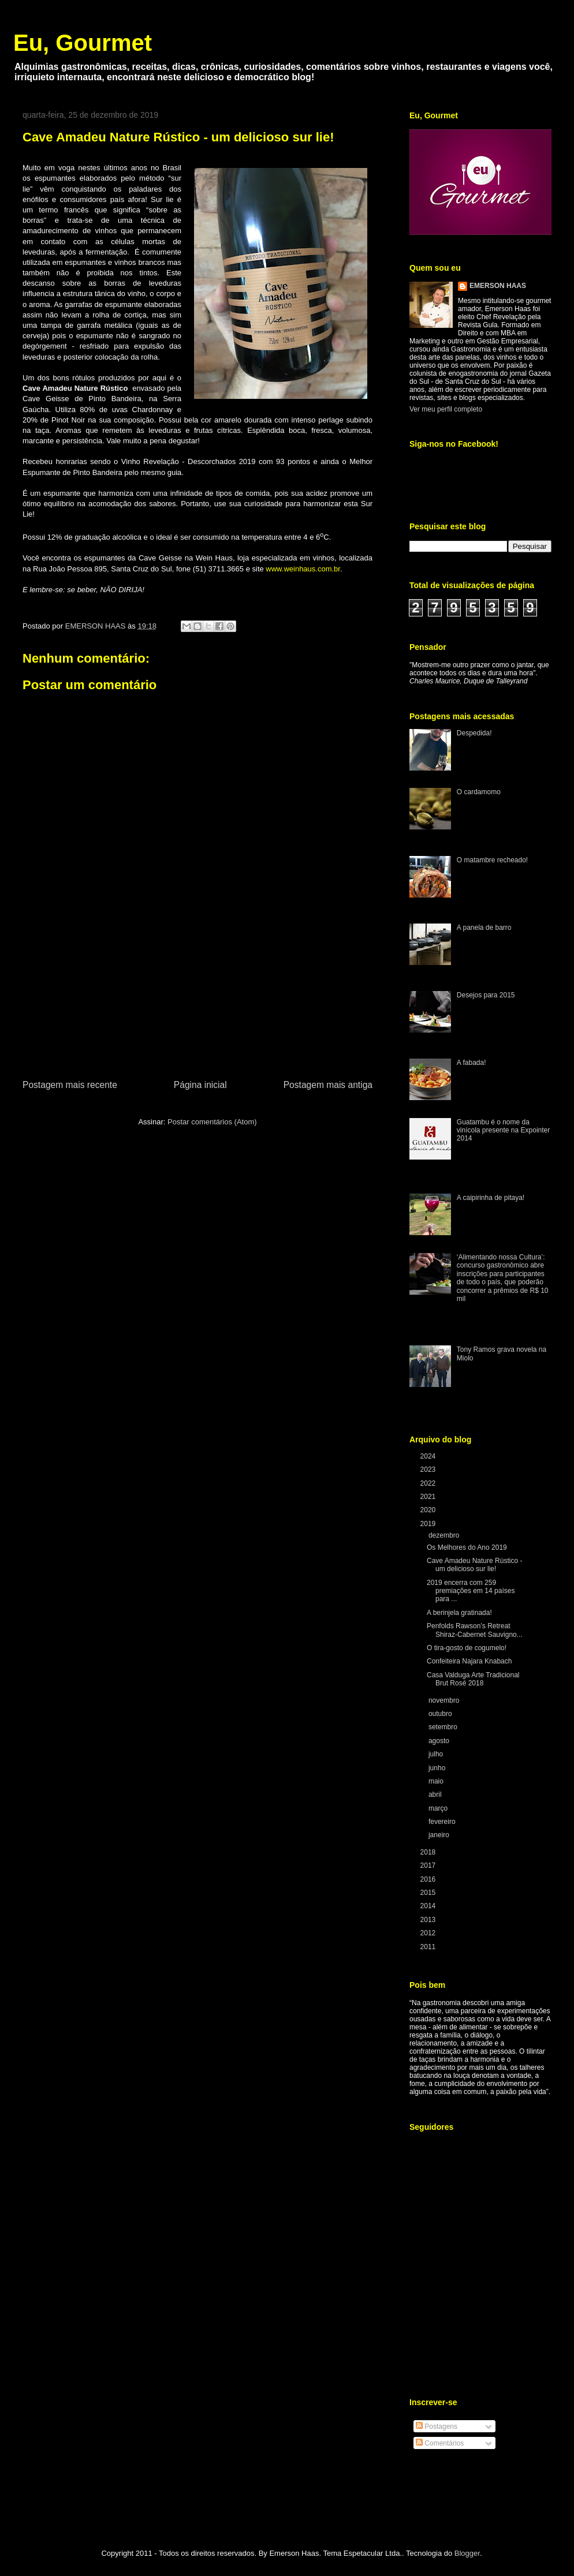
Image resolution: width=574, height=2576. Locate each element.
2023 (429, 1469)
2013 (429, 1920)
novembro (444, 1700)
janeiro (439, 1835)
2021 (429, 1497)
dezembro (444, 1535)
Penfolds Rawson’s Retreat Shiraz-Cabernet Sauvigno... (475, 1630)
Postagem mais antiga (328, 1085)
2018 (429, 1852)
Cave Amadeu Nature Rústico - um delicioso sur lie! (474, 1565)
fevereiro (442, 1822)
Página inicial (200, 1085)
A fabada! (471, 1063)
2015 (429, 1893)
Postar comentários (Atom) (212, 1121)
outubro (441, 1714)
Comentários (440, 2443)
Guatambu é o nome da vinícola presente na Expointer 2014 (503, 1130)
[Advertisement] (197, 1005)
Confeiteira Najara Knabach (469, 1661)
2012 (429, 1933)
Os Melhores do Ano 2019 (467, 1547)
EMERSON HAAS (497, 286)
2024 (429, 1456)
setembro (443, 1727)
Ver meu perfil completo (445, 409)
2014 (429, 1906)
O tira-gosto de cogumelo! (466, 1648)
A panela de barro (484, 928)
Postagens (436, 2426)
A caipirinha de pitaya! (490, 1198)
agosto (439, 1741)
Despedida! (474, 733)
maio (436, 1781)
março (439, 1808)
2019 (429, 1524)
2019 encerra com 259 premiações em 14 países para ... (471, 1591)
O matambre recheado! (492, 860)
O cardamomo (479, 792)
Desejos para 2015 (486, 995)
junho (438, 1768)
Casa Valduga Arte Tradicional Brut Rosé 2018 (473, 1679)
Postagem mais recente (70, 1085)
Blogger (467, 2553)
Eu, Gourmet (82, 42)
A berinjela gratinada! (459, 1613)
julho (436, 1754)
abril (435, 1794)
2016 (429, 1879)
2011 (429, 1947)
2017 (429, 1865)
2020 (429, 1510)
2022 (429, 1483)
